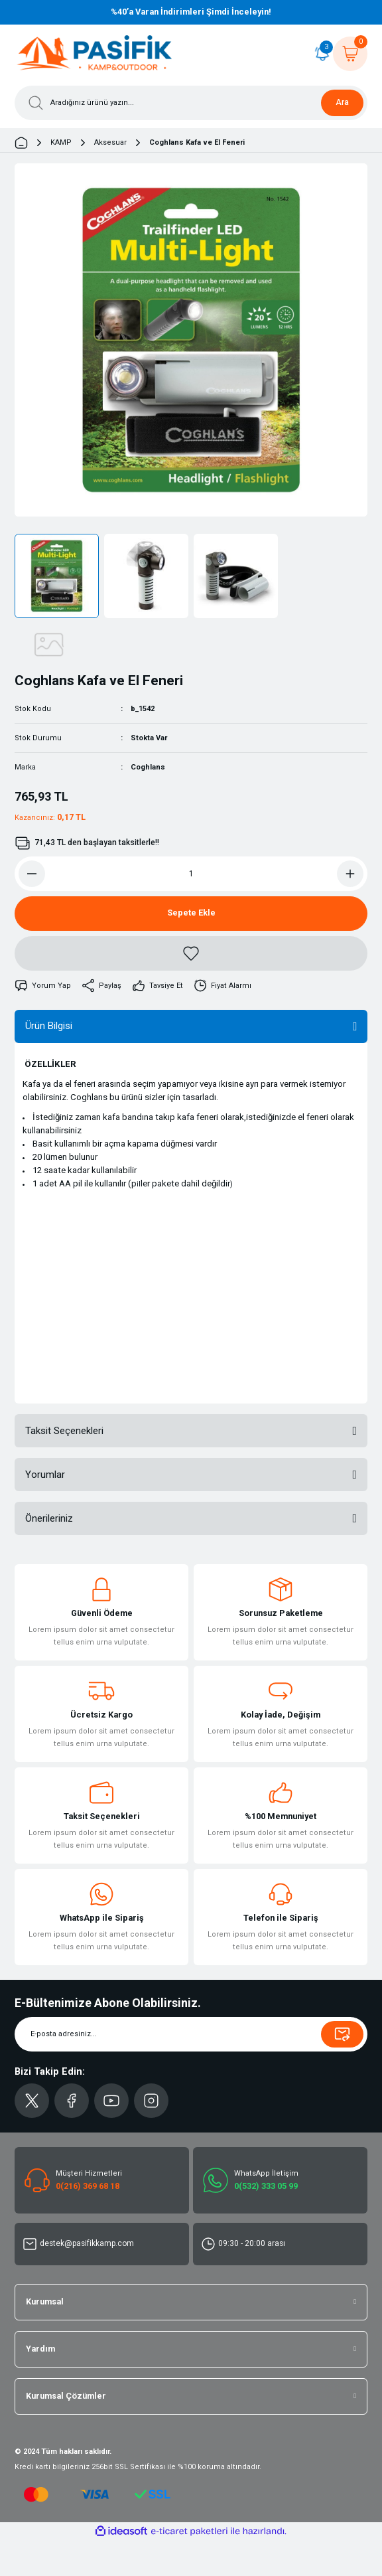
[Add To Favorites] (191, 953)
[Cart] (350, 54)
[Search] (191, 103)
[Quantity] (191, 873)
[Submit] (342, 2034)
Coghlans (148, 767)
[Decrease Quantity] (32, 873)
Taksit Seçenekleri (64, 1431)
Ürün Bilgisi (48, 1026)
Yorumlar (45, 1475)
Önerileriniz (49, 1518)
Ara (342, 102)
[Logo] (95, 54)
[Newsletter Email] (191, 2034)
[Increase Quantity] (350, 873)
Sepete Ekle (191, 913)
